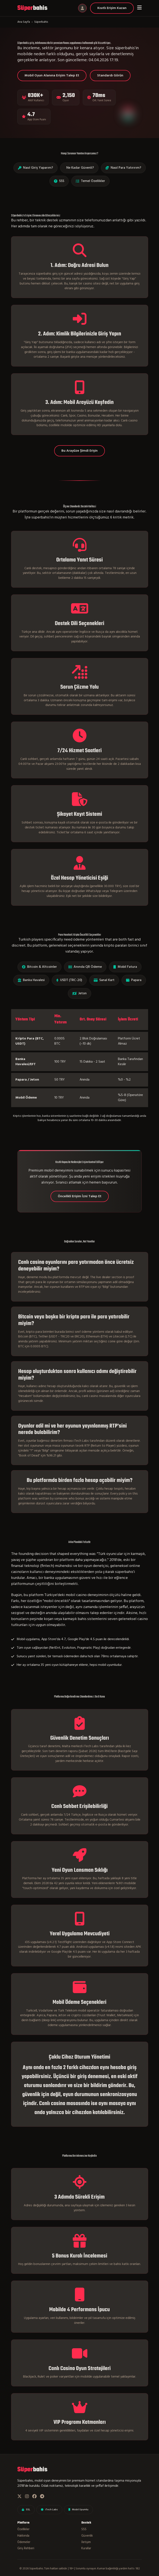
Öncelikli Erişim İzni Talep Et (79, 1196)
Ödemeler (23, 2542)
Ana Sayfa (23, 21)
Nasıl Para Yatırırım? (123, 168)
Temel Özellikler (90, 181)
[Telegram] (42, 2497)
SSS (59, 181)
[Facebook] (34, 2497)
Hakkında (23, 2536)
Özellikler (23, 2529)
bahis (32, 8)
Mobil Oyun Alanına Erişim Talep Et (52, 75)
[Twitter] (19, 2497)
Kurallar (86, 2548)
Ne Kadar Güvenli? (80, 168)
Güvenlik (87, 2536)
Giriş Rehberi (25, 2548)
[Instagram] (27, 2497)
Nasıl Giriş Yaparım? (35, 168)
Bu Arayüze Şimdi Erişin (79, 451)
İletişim (86, 2542)
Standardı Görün (110, 75)
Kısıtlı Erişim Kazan (111, 8)
